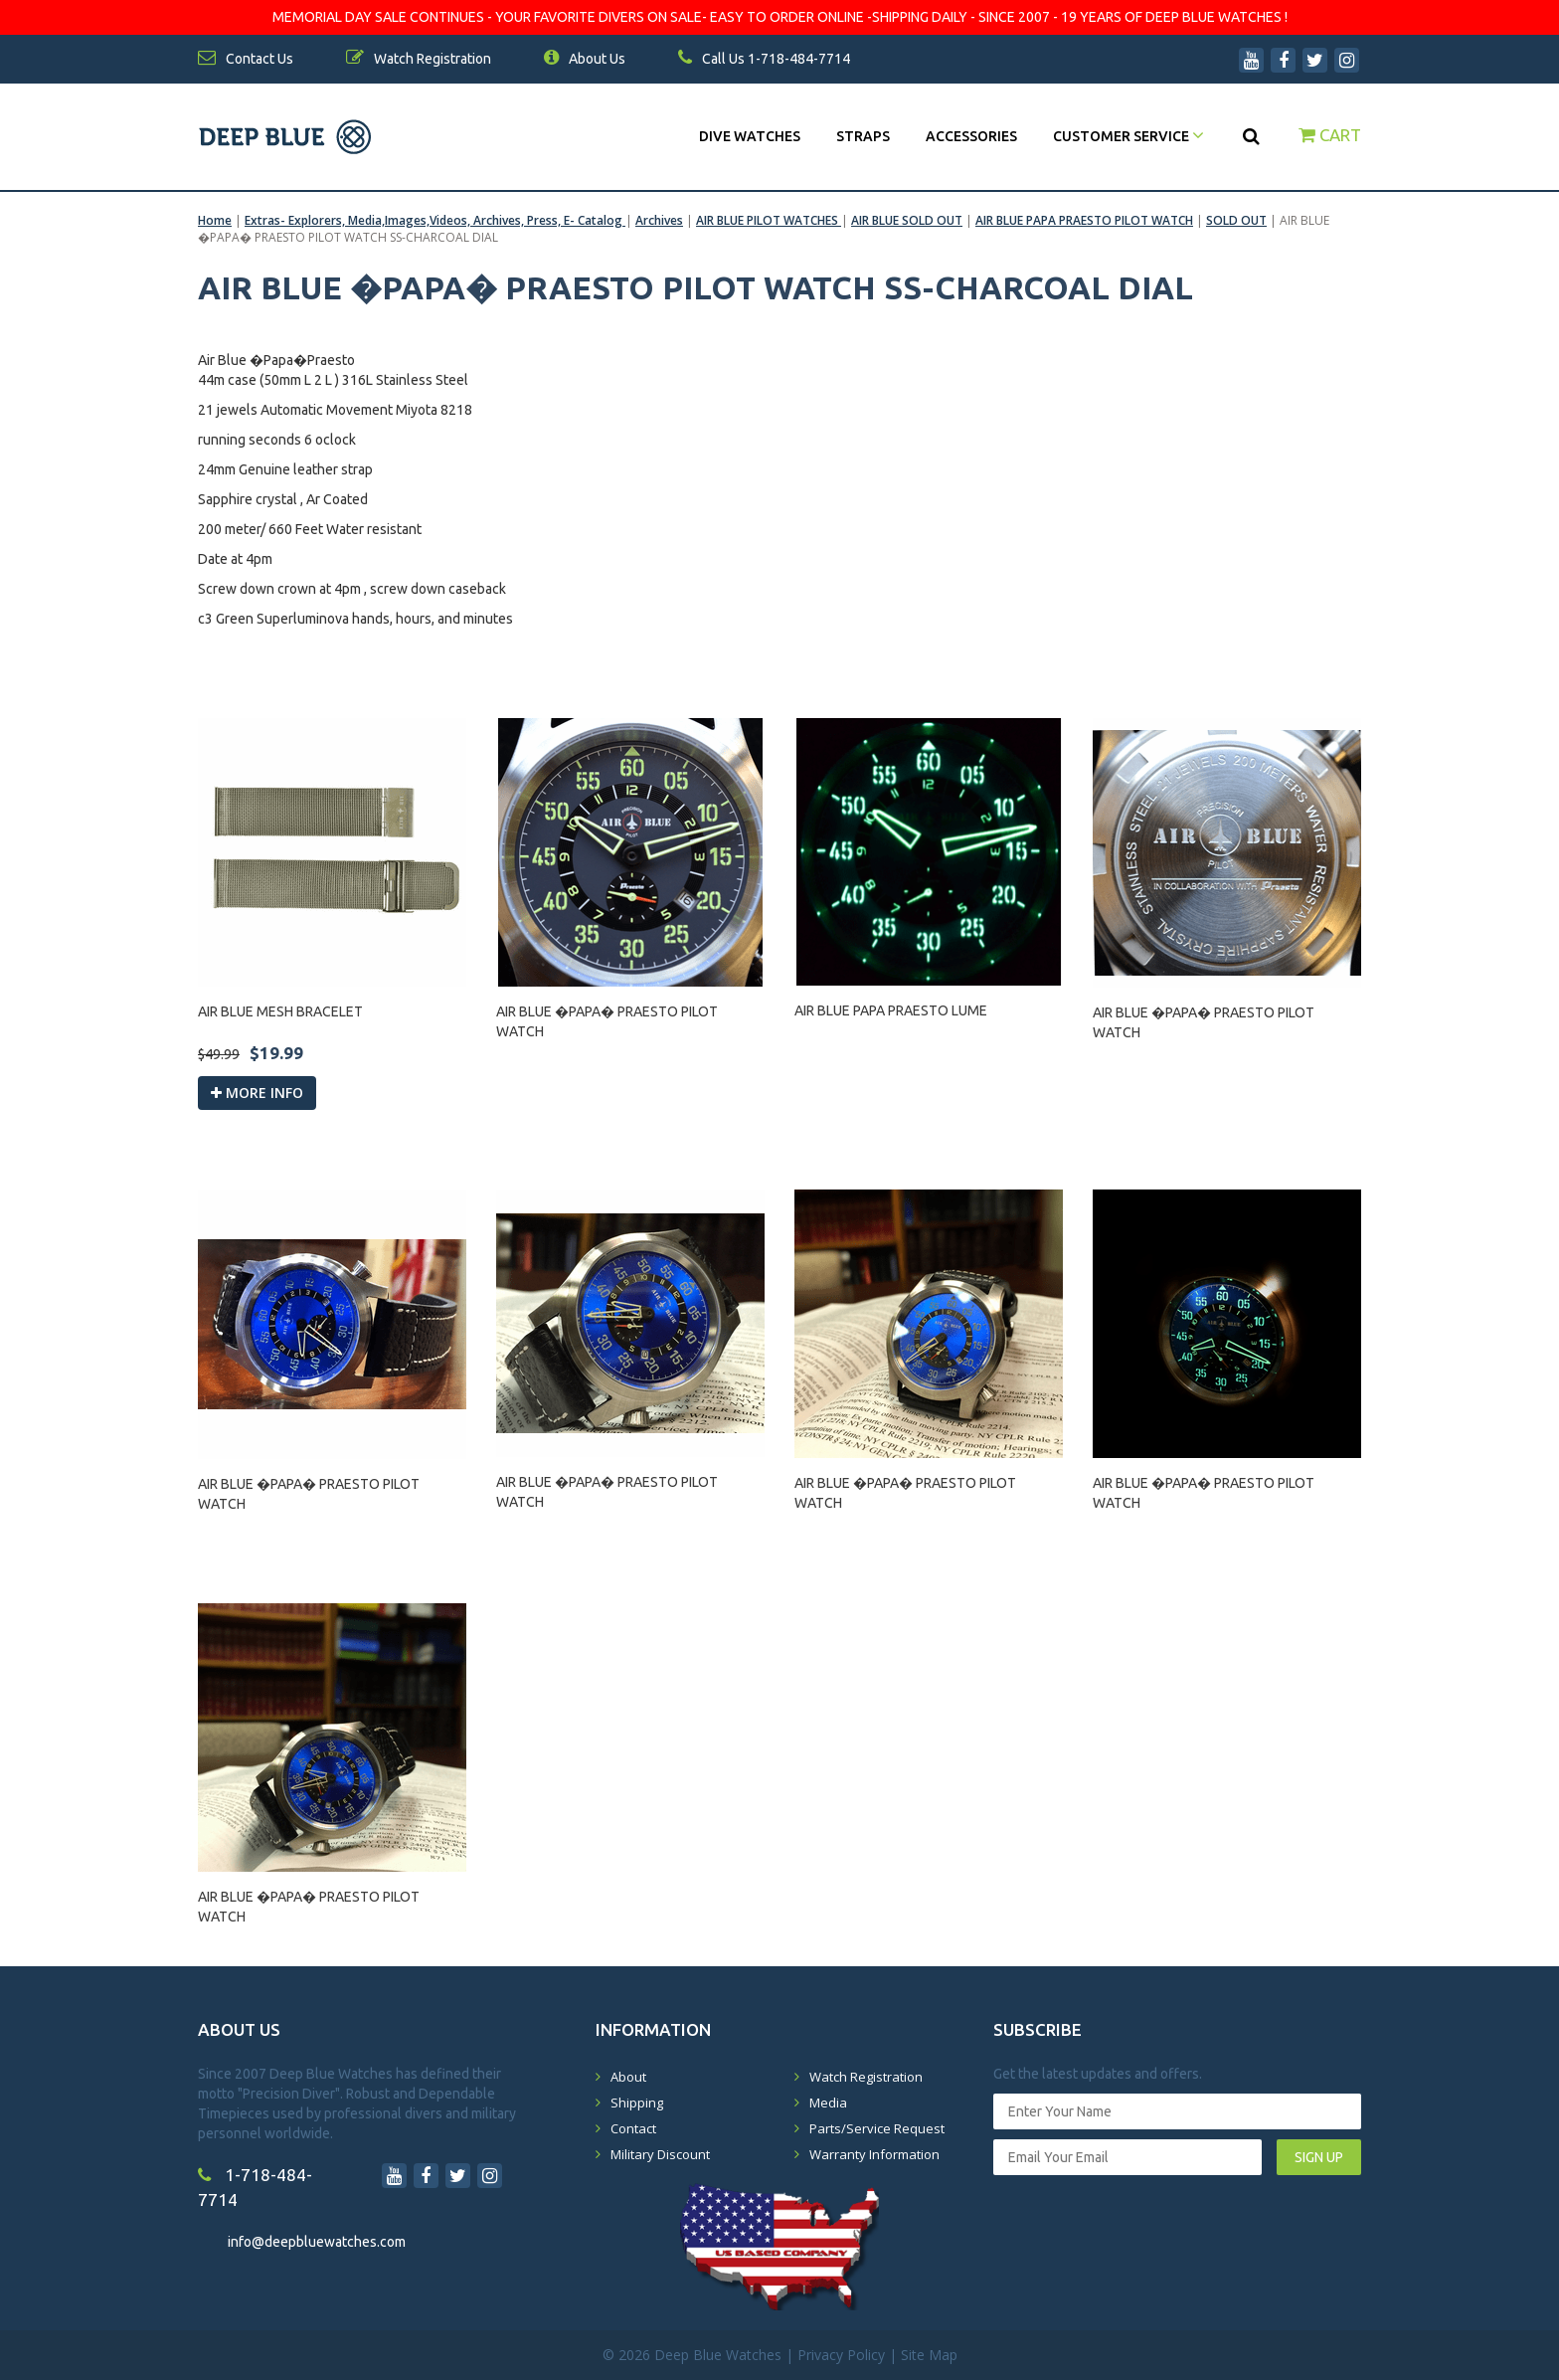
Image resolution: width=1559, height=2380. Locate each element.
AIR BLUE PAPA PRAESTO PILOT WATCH (1084, 220)
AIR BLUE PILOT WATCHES (768, 220)
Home (215, 220)
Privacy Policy (841, 2354)
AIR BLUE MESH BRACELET (280, 1011)
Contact (633, 2128)
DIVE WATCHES (749, 136)
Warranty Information (874, 2154)
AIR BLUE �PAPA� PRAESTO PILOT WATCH (607, 1021)
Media (828, 2102)
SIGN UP (1319, 2157)
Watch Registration (866, 2077)
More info (257, 1092)
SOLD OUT (1236, 220)
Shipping (636, 2102)
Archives (659, 220)
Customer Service (1128, 136)
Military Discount (660, 2154)
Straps (863, 136)
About (628, 2077)
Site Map (929, 2354)
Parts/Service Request (877, 2128)
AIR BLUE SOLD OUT (906, 220)
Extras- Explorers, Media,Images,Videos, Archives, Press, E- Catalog (435, 220)
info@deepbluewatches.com (317, 2242)
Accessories (971, 136)
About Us (584, 59)
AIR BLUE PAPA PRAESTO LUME (890, 1010)
